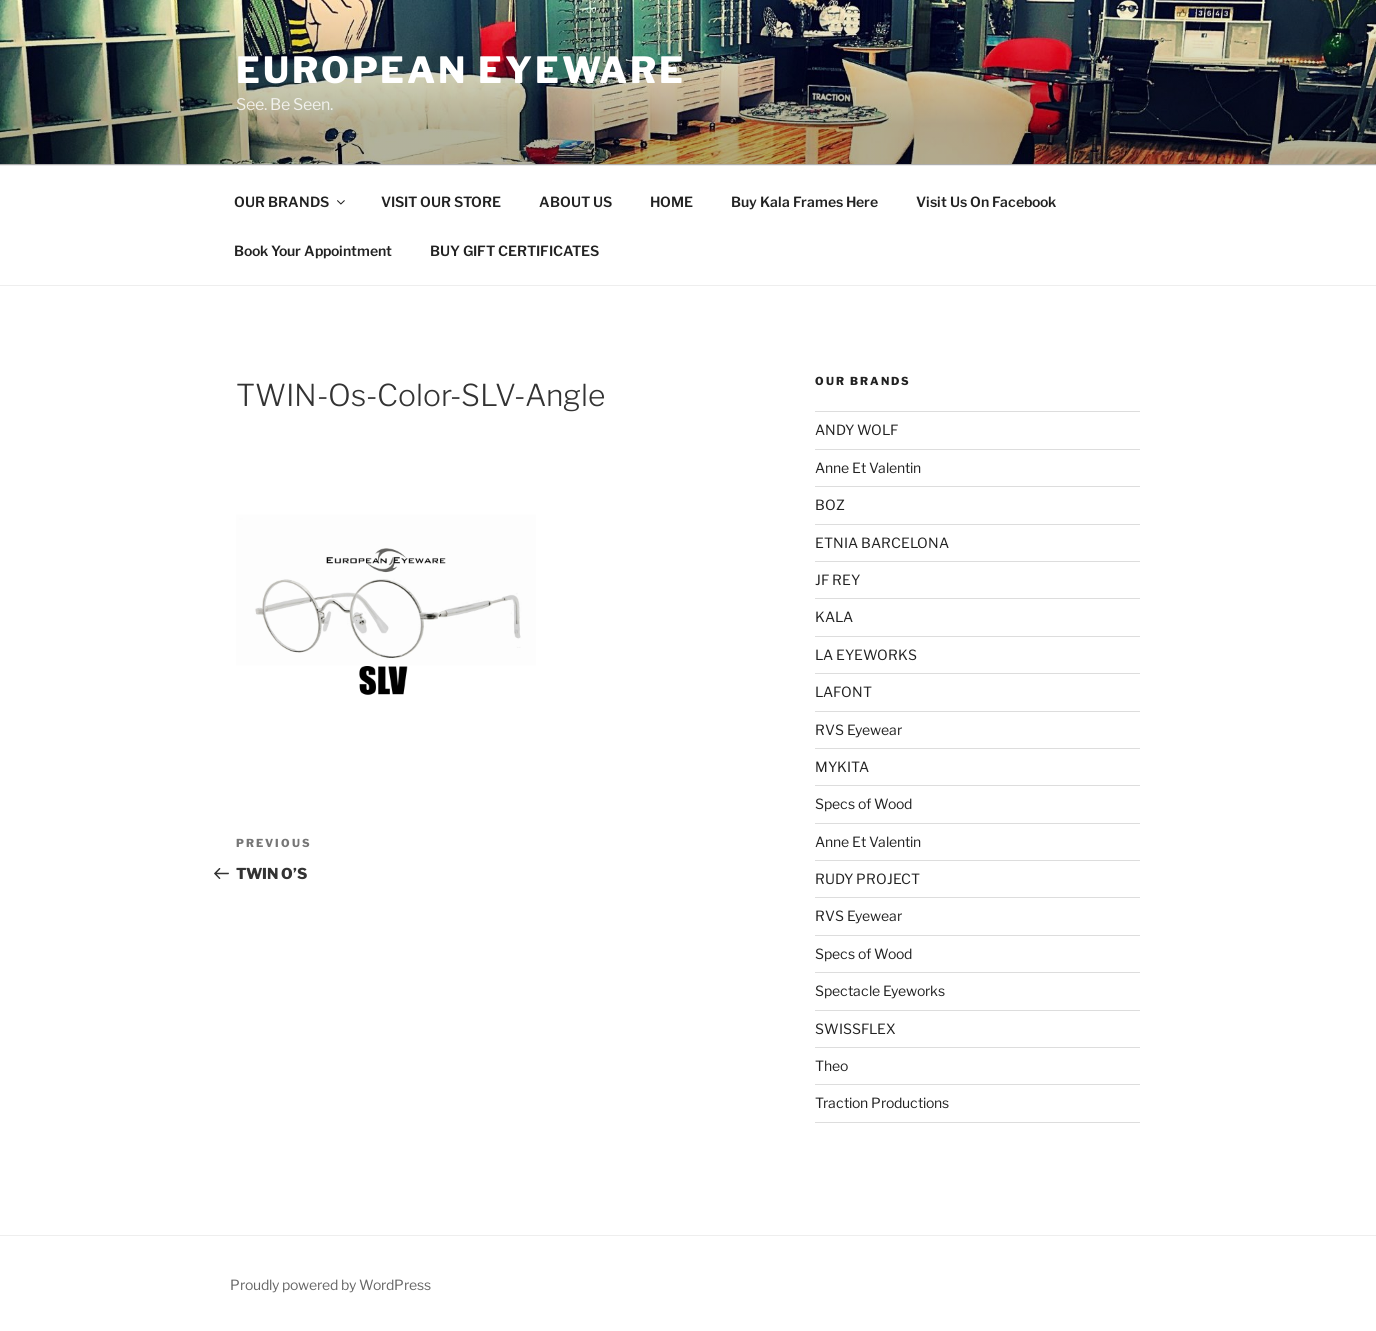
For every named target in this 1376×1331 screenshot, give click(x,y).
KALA (834, 616)
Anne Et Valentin (868, 467)
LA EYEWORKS (866, 654)
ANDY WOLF (856, 429)
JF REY (837, 579)
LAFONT (843, 691)
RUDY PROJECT (867, 878)
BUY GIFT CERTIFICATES (514, 250)
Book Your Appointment (313, 250)
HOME (671, 201)
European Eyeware (461, 70)
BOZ (830, 504)
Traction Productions (882, 1102)
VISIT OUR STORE (441, 201)
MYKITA (842, 766)
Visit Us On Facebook (986, 201)
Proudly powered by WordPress (330, 1284)
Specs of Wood (863, 803)
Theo (831, 1065)
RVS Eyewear (858, 729)
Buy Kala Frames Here (804, 201)
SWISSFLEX (855, 1028)
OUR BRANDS (291, 201)
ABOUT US (575, 201)
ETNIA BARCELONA (882, 542)
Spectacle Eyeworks (880, 990)
